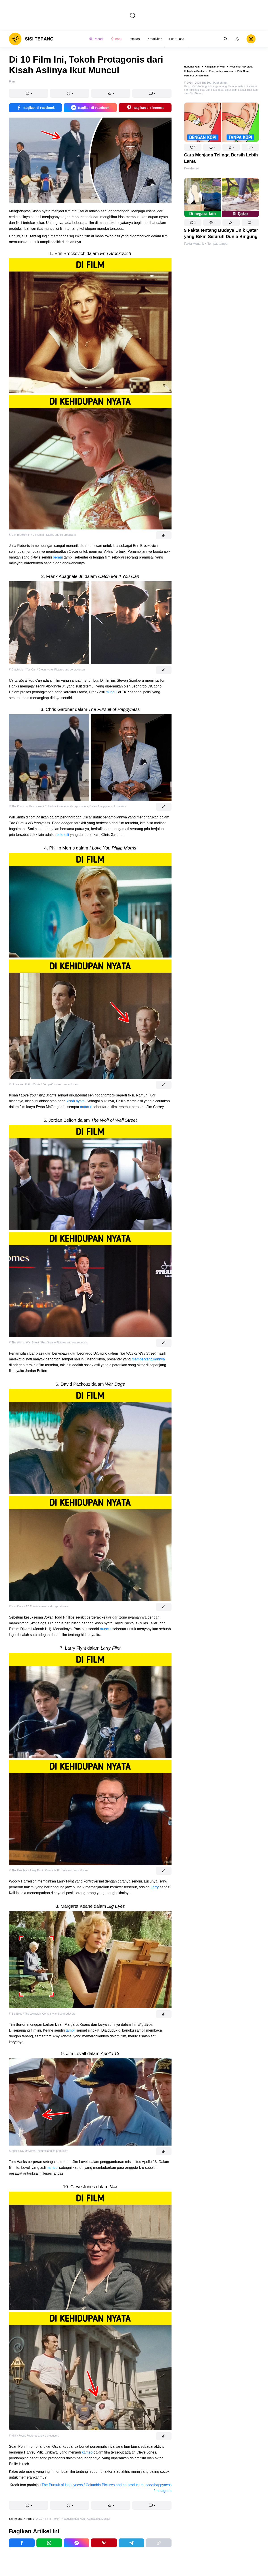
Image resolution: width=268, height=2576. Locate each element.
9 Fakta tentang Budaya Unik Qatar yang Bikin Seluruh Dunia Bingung (221, 233)
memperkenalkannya (148, 1359)
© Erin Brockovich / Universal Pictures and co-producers (42, 534)
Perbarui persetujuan (196, 75)
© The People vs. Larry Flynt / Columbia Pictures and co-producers (48, 1870)
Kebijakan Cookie (194, 71)
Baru (116, 39)
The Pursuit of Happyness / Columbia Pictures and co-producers (92, 2485)
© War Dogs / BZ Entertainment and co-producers (38, 1606)
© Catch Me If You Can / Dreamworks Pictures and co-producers (47, 669)
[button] (192, 147)
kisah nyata (76, 1101)
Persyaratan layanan (221, 71)
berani (58, 557)
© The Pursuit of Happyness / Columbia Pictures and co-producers (48, 806)
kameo (87, 2452)
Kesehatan (191, 168)
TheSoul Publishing (214, 82)
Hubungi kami (192, 66)
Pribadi (96, 39)
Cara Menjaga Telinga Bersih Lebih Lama (221, 158)
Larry (155, 1887)
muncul (111, 692)
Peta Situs (243, 71)
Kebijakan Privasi (215, 66)
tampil (70, 2030)
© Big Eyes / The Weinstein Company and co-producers (42, 2013)
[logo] (31, 39)
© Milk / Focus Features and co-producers (34, 2435)
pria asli (63, 835)
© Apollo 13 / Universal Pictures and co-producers (38, 2150)
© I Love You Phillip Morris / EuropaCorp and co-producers (44, 1084)
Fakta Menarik (194, 243)
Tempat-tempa (217, 243)
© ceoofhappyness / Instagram (108, 806)
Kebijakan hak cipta (241, 66)
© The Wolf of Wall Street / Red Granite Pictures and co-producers (48, 1342)
